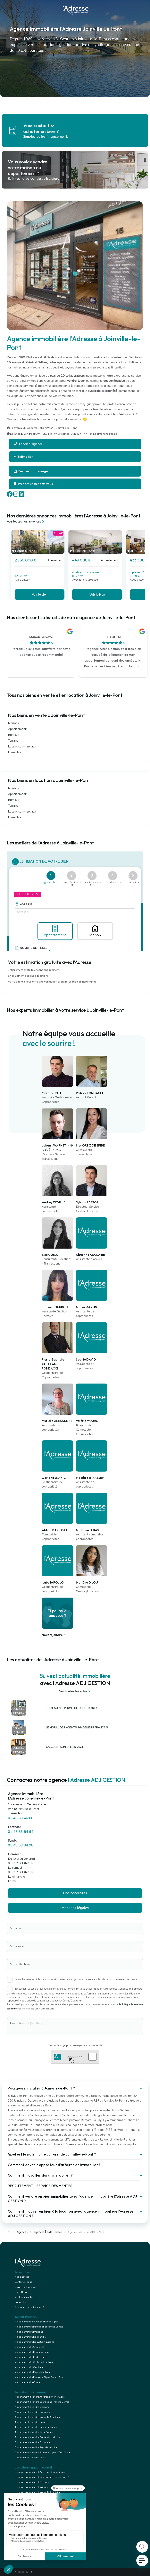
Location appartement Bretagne (32, 2482)
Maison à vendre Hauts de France (33, 2352)
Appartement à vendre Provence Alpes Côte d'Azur (42, 2452)
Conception (21, 2302)
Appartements (18, 729)
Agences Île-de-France (47, 2232)
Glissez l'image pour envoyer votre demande (75, 2045)
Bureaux (13, 735)
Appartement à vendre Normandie (33, 2412)
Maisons (13, 723)
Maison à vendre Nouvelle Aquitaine (34, 2341)
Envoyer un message (31, 471)
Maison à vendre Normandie (30, 2336)
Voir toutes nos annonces (26, 521)
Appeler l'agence (28, 444)
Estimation (23, 456)
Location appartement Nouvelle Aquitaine (37, 2492)
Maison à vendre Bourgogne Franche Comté (39, 2326)
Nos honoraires (75, 1893)
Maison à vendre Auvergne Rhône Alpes (36, 2321)
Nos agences (22, 2276)
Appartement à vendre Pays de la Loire (36, 2447)
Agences (22, 2232)
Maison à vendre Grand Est (29, 2347)
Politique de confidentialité (29, 2307)
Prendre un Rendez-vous (33, 484)
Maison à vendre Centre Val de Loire (34, 2362)
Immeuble (14, 752)
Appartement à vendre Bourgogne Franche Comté (42, 2401)
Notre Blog (21, 2292)
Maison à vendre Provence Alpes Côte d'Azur (39, 2377)
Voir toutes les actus (75, 1691)
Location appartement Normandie (33, 2487)
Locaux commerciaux (22, 746)
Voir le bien (39, 594)
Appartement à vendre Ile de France (34, 2432)
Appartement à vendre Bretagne (32, 2407)
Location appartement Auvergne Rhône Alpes (40, 2472)
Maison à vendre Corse (27, 2382)
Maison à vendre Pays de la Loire (32, 2372)
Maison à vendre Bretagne (29, 2331)
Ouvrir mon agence (25, 2287)
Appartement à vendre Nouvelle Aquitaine (37, 2417)
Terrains (13, 741)
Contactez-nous (23, 2281)
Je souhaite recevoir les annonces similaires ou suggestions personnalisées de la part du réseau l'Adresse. (72, 1979)
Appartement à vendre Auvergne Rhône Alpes (40, 2396)
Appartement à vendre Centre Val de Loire (37, 2437)
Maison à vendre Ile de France (31, 2357)
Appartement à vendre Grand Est (32, 2422)
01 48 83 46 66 (20, 1818)
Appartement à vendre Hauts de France (36, 2427)
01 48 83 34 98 (20, 1845)
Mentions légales (75, 1907)
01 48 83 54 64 (20, 1831)
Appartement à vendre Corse (30, 2457)
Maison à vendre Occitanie (29, 2367)
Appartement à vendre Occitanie (32, 2442)
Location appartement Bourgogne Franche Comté (42, 2477)
